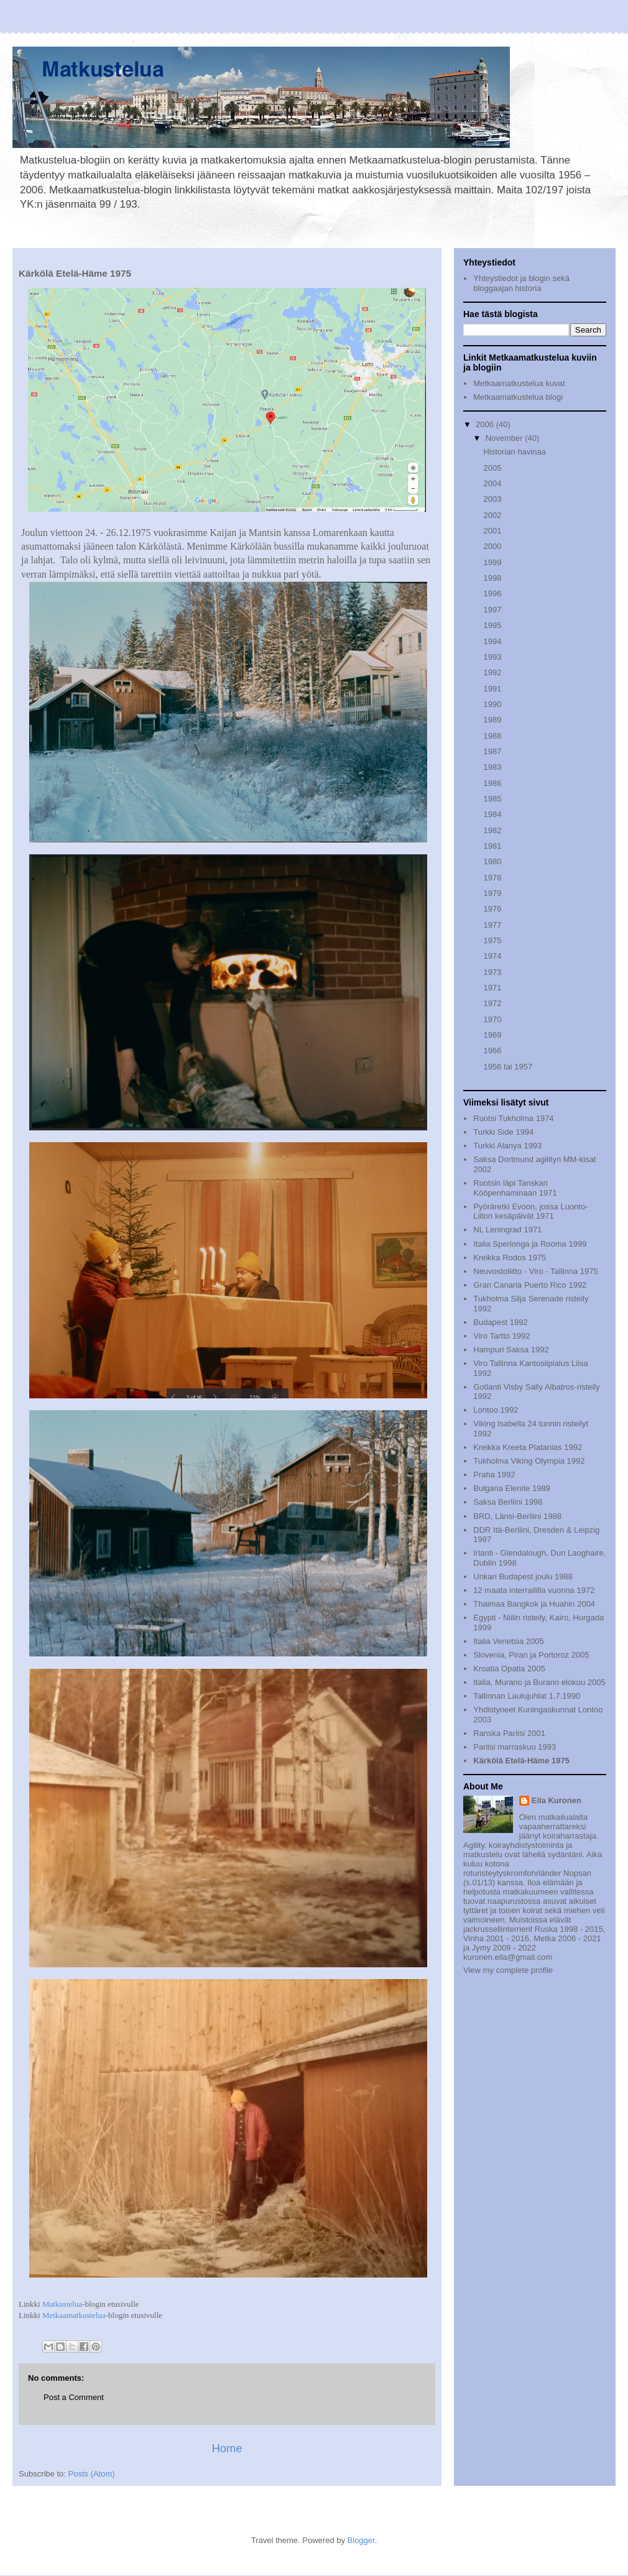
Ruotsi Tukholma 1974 (513, 1118)
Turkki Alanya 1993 (507, 1145)
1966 (492, 1050)
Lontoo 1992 (495, 1410)
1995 (492, 625)
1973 (492, 972)
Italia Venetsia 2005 (508, 1641)
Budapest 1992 (500, 1322)
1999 (492, 562)
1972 (492, 1003)
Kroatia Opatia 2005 (509, 1668)
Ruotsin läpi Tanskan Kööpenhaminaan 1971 (514, 1188)
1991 (492, 688)
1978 (492, 877)
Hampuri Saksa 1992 (510, 1349)
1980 (492, 861)
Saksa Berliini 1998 (507, 1502)
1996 (492, 593)
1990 (492, 704)
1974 (492, 956)
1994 (492, 641)
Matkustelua (62, 2304)
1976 (492, 908)
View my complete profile (508, 1970)
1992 (492, 672)
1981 (492, 846)
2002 (492, 515)
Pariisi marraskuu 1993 (514, 1747)
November (505, 438)
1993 (492, 657)
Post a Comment (74, 2397)
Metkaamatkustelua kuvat (519, 383)
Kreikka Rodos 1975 (509, 1257)
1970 (492, 1019)
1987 (492, 751)
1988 (492, 736)
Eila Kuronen (556, 1800)
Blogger (361, 2540)
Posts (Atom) (91, 2473)
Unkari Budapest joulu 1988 (523, 1576)
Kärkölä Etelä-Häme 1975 (521, 1760)
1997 (492, 609)
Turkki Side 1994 (503, 1132)
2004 (492, 483)
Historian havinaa (514, 451)
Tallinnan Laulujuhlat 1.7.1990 (526, 1696)
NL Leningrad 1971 (507, 1229)
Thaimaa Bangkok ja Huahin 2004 (534, 1604)
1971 (492, 987)
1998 (492, 578)
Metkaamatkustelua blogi (518, 397)
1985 (492, 798)
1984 (492, 814)
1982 (492, 830)
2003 (492, 499)
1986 (492, 783)
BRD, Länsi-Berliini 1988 (517, 1516)
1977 (492, 925)
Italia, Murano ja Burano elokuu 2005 (539, 1682)
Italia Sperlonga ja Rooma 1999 (529, 1244)
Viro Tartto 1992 (501, 1336)
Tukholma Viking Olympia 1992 (528, 1461)
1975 (492, 940)
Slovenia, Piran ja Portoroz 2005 (531, 1655)
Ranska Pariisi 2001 (509, 1733)
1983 (492, 767)
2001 (492, 530)
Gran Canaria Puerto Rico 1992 (529, 1285)
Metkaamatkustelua (74, 2315)
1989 (492, 719)
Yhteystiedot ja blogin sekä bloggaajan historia (521, 283)
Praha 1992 (494, 1474)
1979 (492, 893)
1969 (492, 1035)
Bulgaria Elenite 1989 (511, 1488)
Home (227, 2448)
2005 (492, 468)
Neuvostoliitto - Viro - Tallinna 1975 (535, 1271)
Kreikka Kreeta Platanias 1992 (527, 1447)
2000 (492, 546)
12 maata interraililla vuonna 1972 (533, 1590)
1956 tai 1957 (507, 1066)
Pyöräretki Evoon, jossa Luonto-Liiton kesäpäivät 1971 (530, 1211)
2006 (486, 424)
